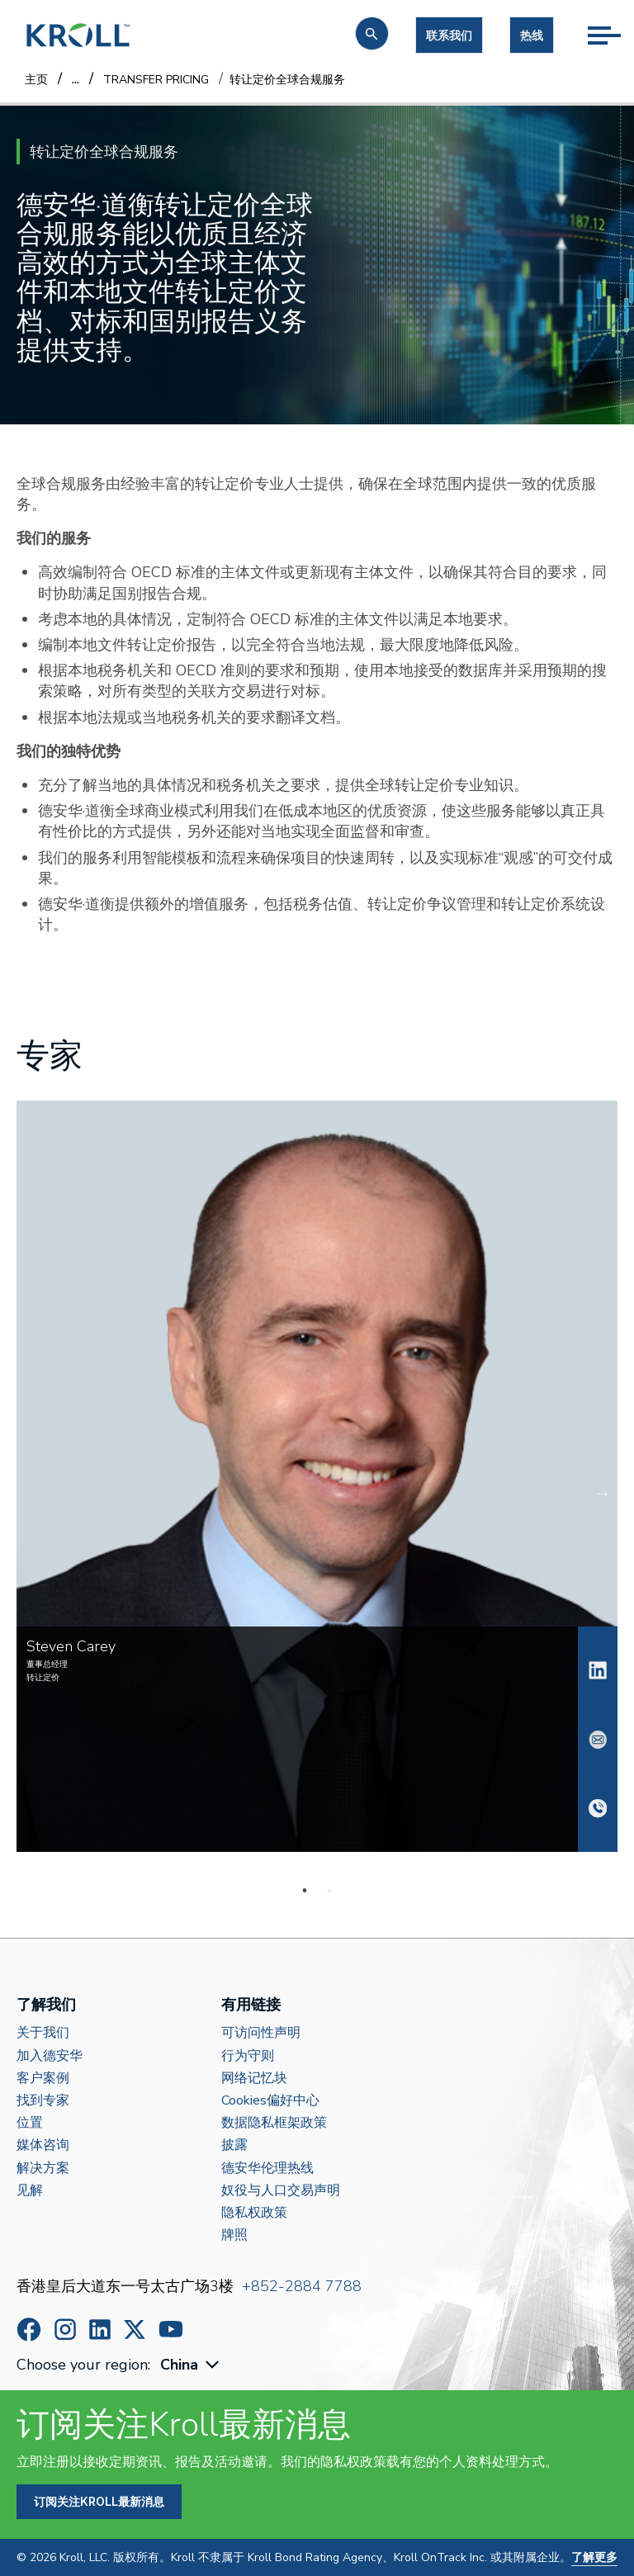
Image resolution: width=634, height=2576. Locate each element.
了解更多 (594, 2557)
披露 (234, 2145)
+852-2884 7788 (302, 2286)
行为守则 (247, 2056)
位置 (30, 2123)
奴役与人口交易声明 (280, 2191)
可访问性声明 (260, 2033)
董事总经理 (47, 1664)
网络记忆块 (254, 2078)
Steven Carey (598, 1670)
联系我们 (449, 35)
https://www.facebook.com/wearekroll (29, 2330)
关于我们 (43, 2033)
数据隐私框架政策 (274, 2123)
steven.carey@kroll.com (598, 1740)
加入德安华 (50, 2056)
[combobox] (191, 2365)
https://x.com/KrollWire (134, 2329)
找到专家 (43, 2101)
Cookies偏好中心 (270, 2101)
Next (614, 1493)
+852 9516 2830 (598, 1808)
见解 (30, 2191)
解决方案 (43, 2168)
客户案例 (43, 2078)
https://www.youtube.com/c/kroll (170, 2329)
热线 (531, 35)
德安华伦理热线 (267, 2168)
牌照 (234, 2235)
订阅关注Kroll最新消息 (99, 2501)
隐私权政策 (254, 2213)
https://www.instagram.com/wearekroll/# (65, 2329)
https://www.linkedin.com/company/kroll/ (100, 2329)
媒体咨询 (43, 2145)
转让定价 (42, 1677)
